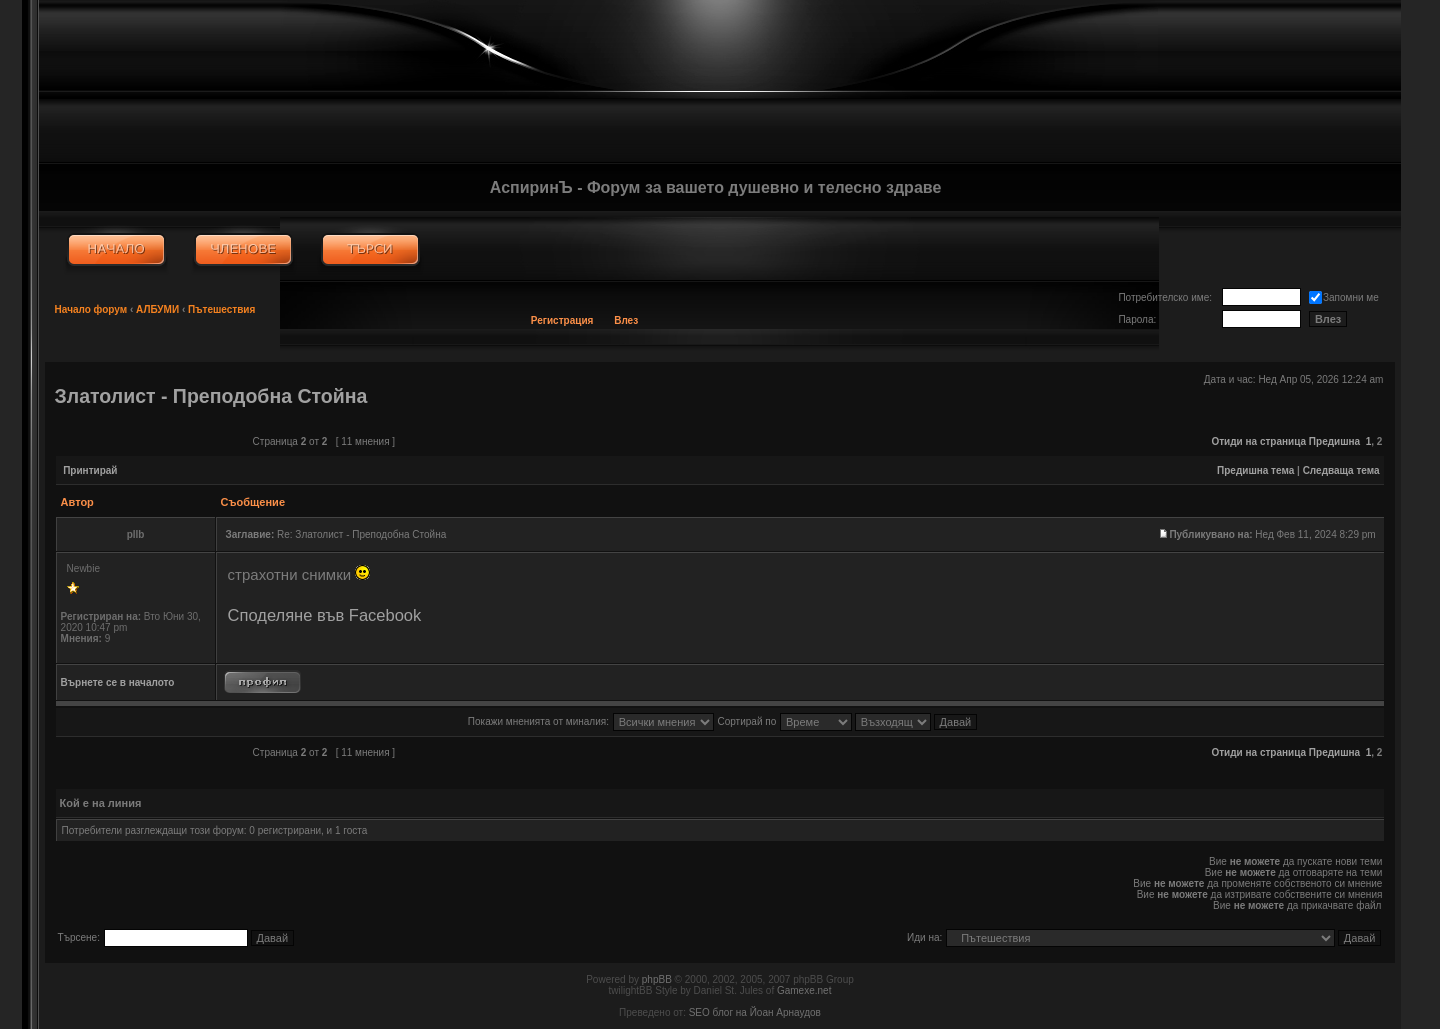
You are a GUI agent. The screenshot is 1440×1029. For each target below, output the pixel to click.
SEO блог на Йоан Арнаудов (755, 1012)
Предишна (1334, 441)
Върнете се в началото (118, 682)
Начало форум (91, 309)
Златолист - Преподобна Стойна (211, 396)
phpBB (657, 979)
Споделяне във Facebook (325, 615)
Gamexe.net (804, 990)
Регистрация (562, 320)
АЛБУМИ (157, 309)
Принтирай (90, 470)
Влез (626, 320)
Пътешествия (221, 309)
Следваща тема (1341, 470)
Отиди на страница (1258, 441)
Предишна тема (1255, 470)
